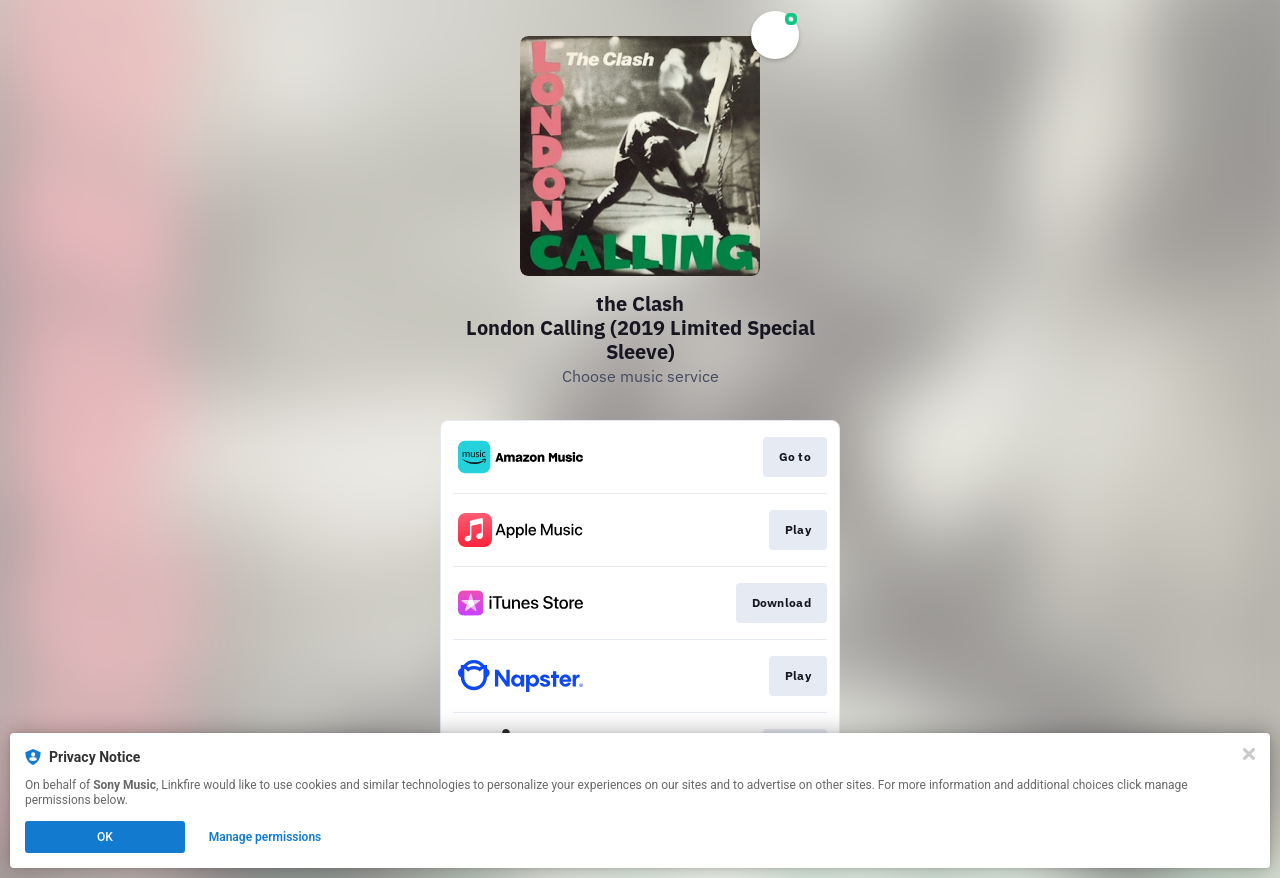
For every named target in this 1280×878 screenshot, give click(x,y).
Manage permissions (265, 837)
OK (105, 837)
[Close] (1249, 754)
